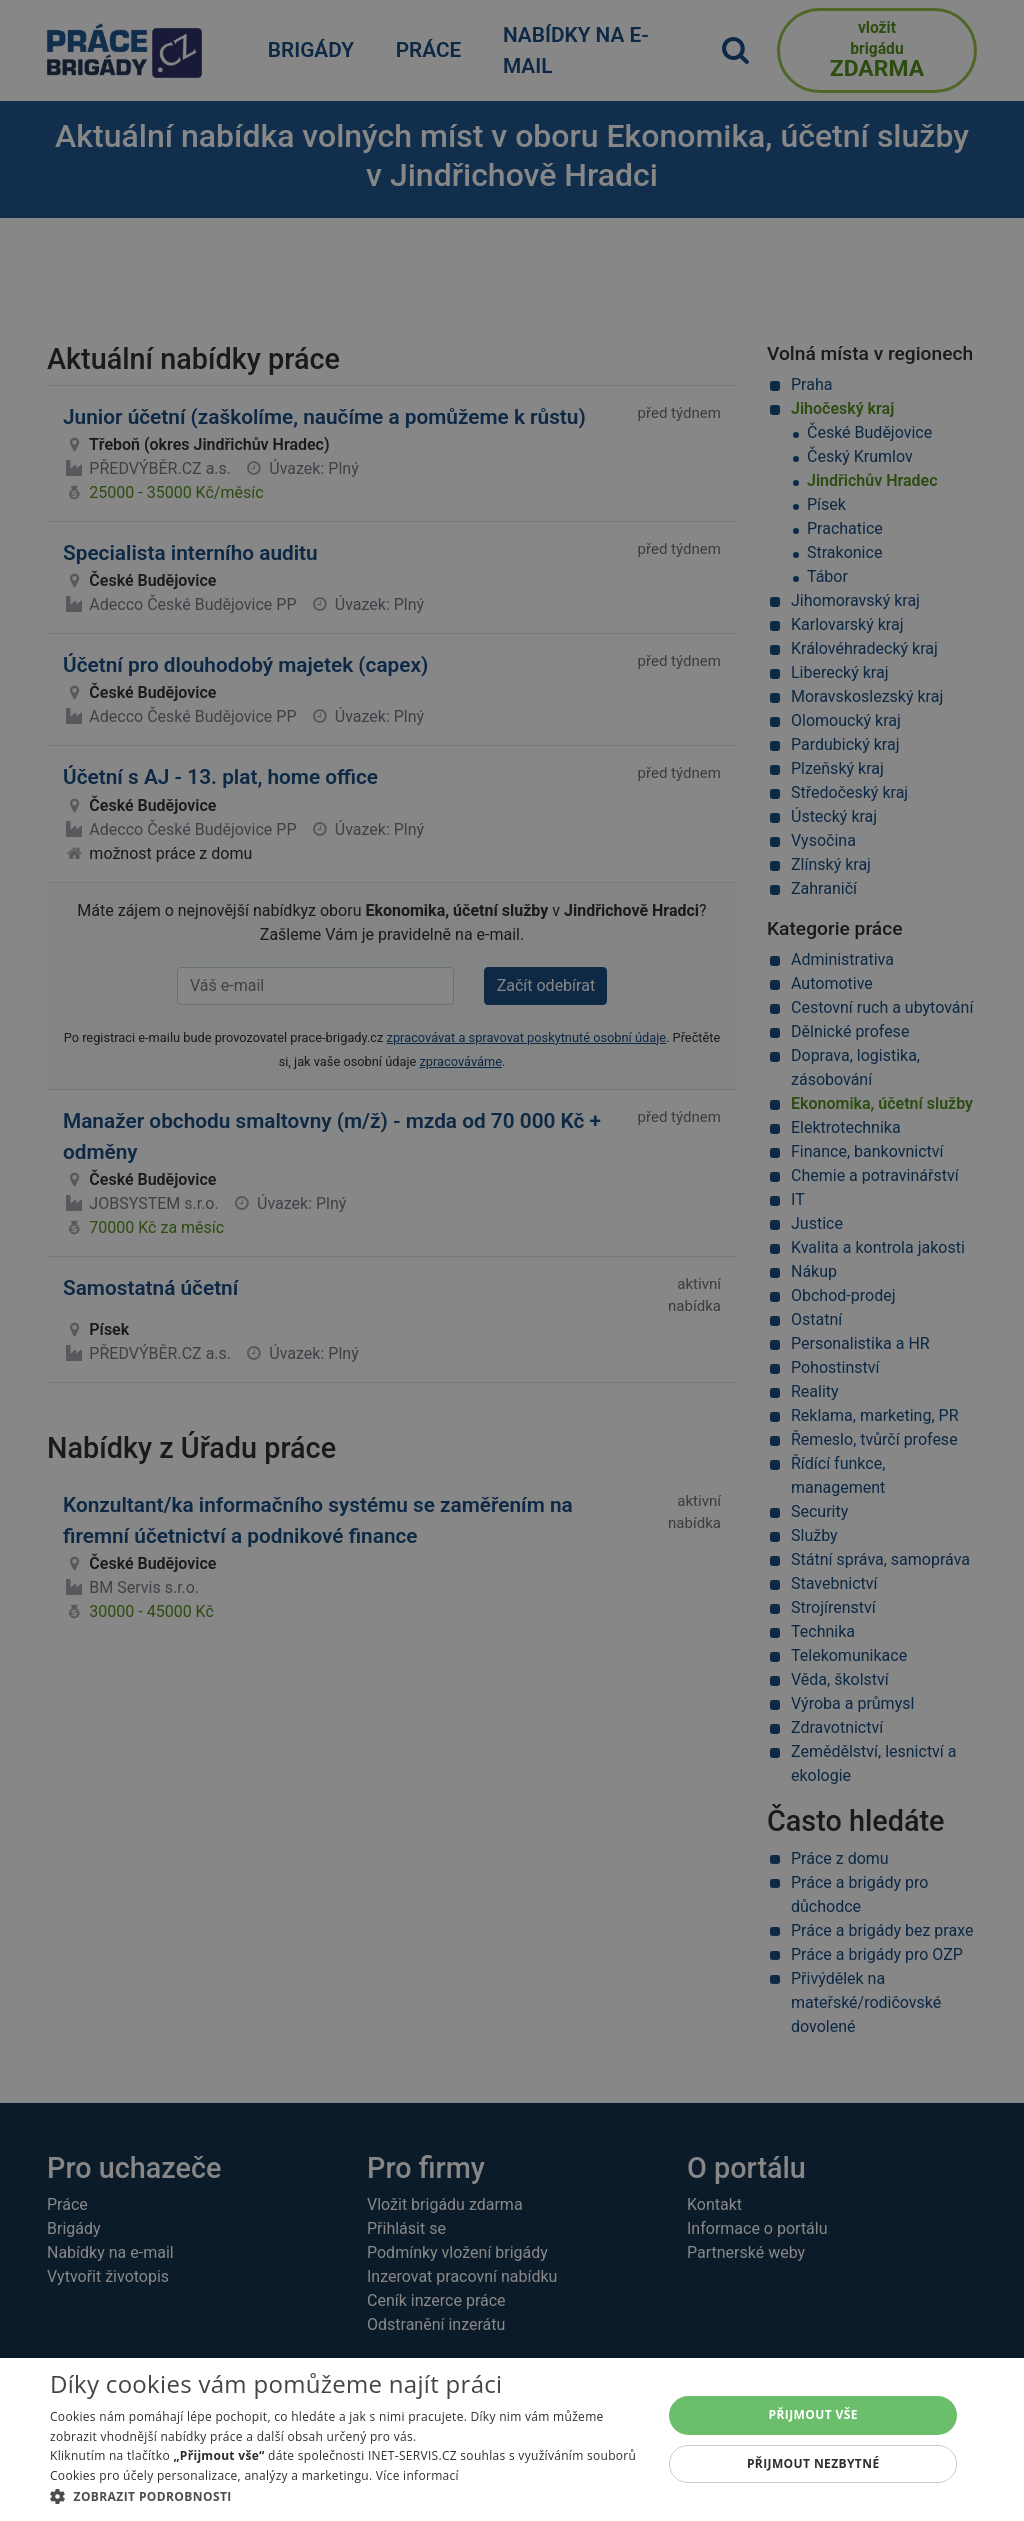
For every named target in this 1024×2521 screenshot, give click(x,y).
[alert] (512, 1260)
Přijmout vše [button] (813, 2414)
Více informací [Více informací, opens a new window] (417, 2475)
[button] (347, 2496)
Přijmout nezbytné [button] (813, 2463)
